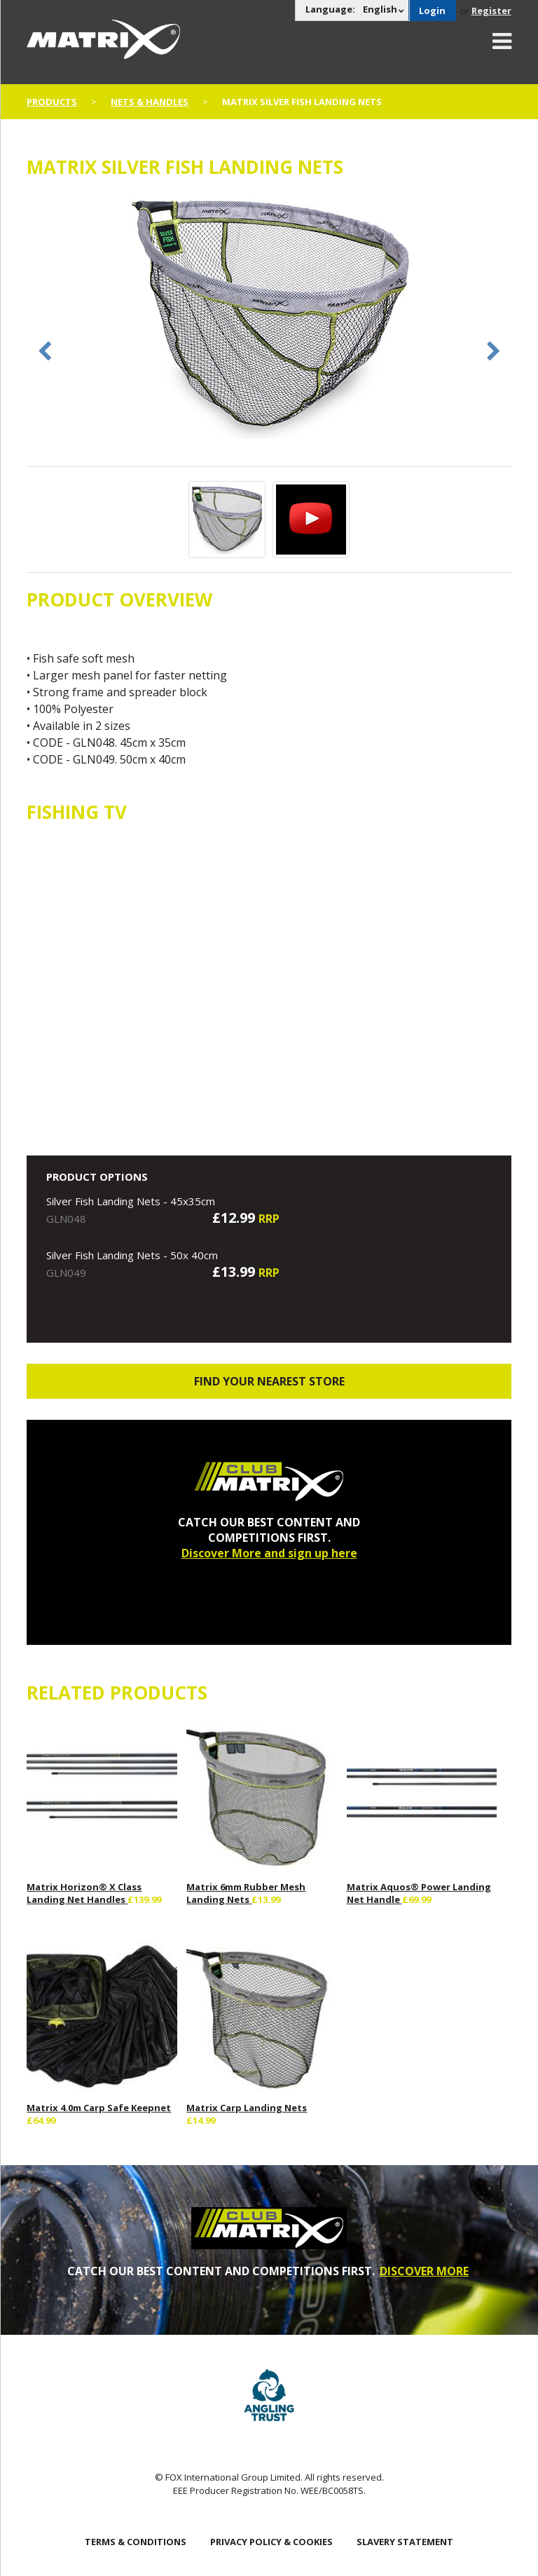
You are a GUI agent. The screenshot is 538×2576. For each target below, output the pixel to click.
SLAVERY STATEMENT (405, 2541)
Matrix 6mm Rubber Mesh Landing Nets (245, 1893)
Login (432, 10)
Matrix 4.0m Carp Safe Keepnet (99, 2107)
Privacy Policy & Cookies (271, 2541)
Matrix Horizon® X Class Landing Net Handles (84, 1893)
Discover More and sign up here (269, 1553)
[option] (269, 318)
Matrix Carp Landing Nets (246, 2107)
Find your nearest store (269, 1381)
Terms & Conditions (135, 2541)
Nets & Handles (149, 101)
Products (52, 101)
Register (491, 10)
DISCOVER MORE (424, 2271)
